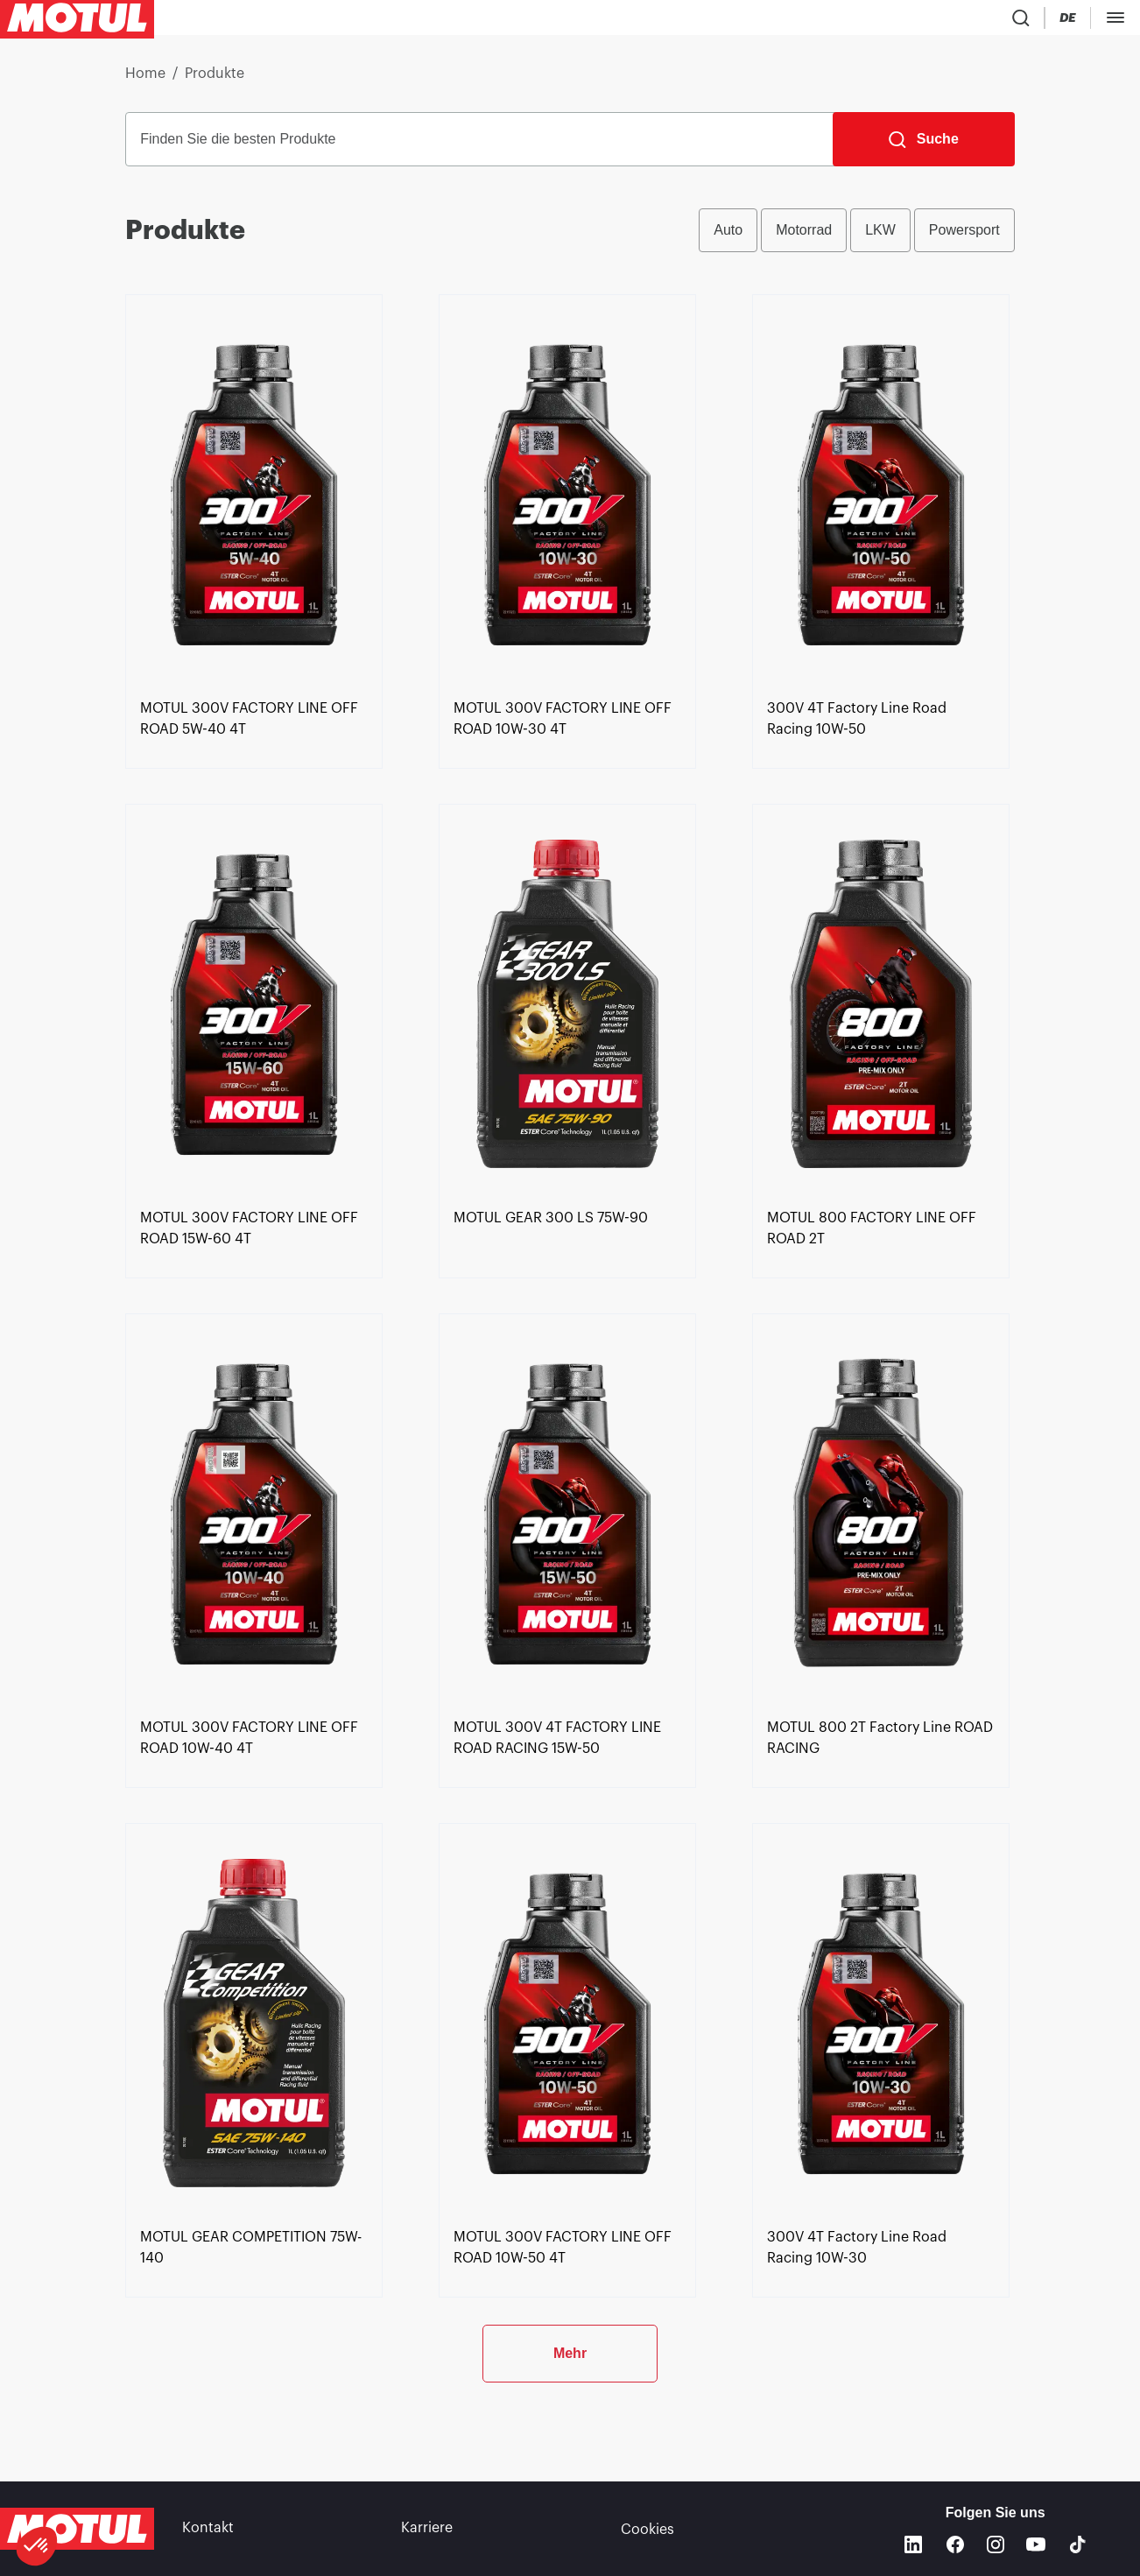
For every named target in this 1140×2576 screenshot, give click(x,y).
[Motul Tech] (1094, 21)
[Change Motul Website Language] (1025, 21)
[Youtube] (1035, 2544)
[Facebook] (955, 2544)
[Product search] (924, 21)
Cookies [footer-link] (647, 2529)
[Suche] (924, 146)
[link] (521, 21)
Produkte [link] (214, 81)
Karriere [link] (427, 2529)
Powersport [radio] (964, 236)
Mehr (570, 2418)
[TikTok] (1077, 2544)
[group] (857, 237)
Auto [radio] (728, 236)
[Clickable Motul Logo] (77, 21)
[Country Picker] (975, 21)
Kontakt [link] (208, 2529)
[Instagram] (995, 2544)
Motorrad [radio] (804, 236)
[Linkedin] (913, 2544)
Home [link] (145, 81)
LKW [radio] (880, 236)
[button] (37, 2546)
